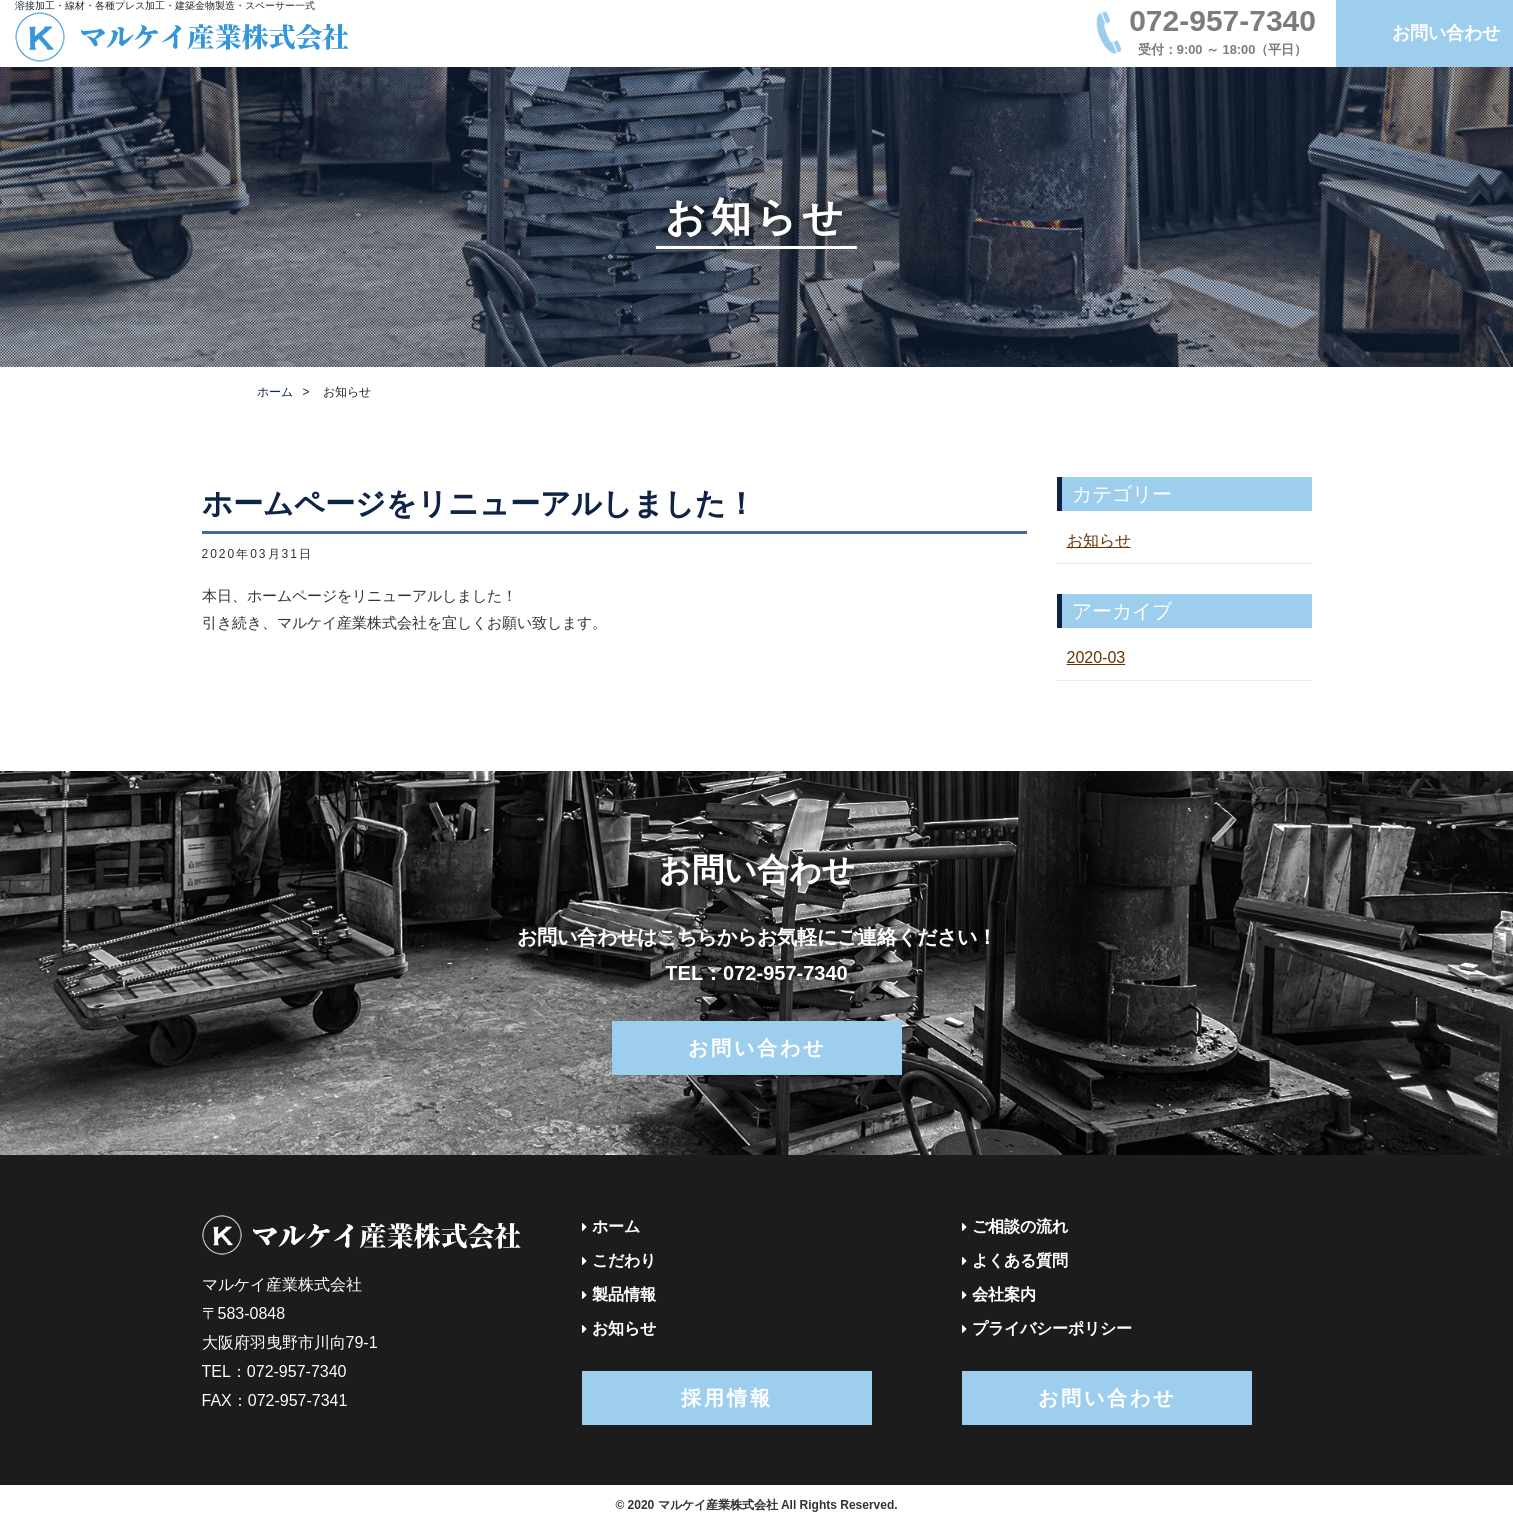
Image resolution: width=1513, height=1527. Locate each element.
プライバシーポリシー (1052, 1328)
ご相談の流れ (1020, 1226)
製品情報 (624, 1294)
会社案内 (1004, 1294)
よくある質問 (1020, 1260)
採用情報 (727, 1398)
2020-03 (1096, 657)
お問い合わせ (1446, 33)
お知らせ (1099, 540)
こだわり (624, 1260)
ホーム (275, 392)
